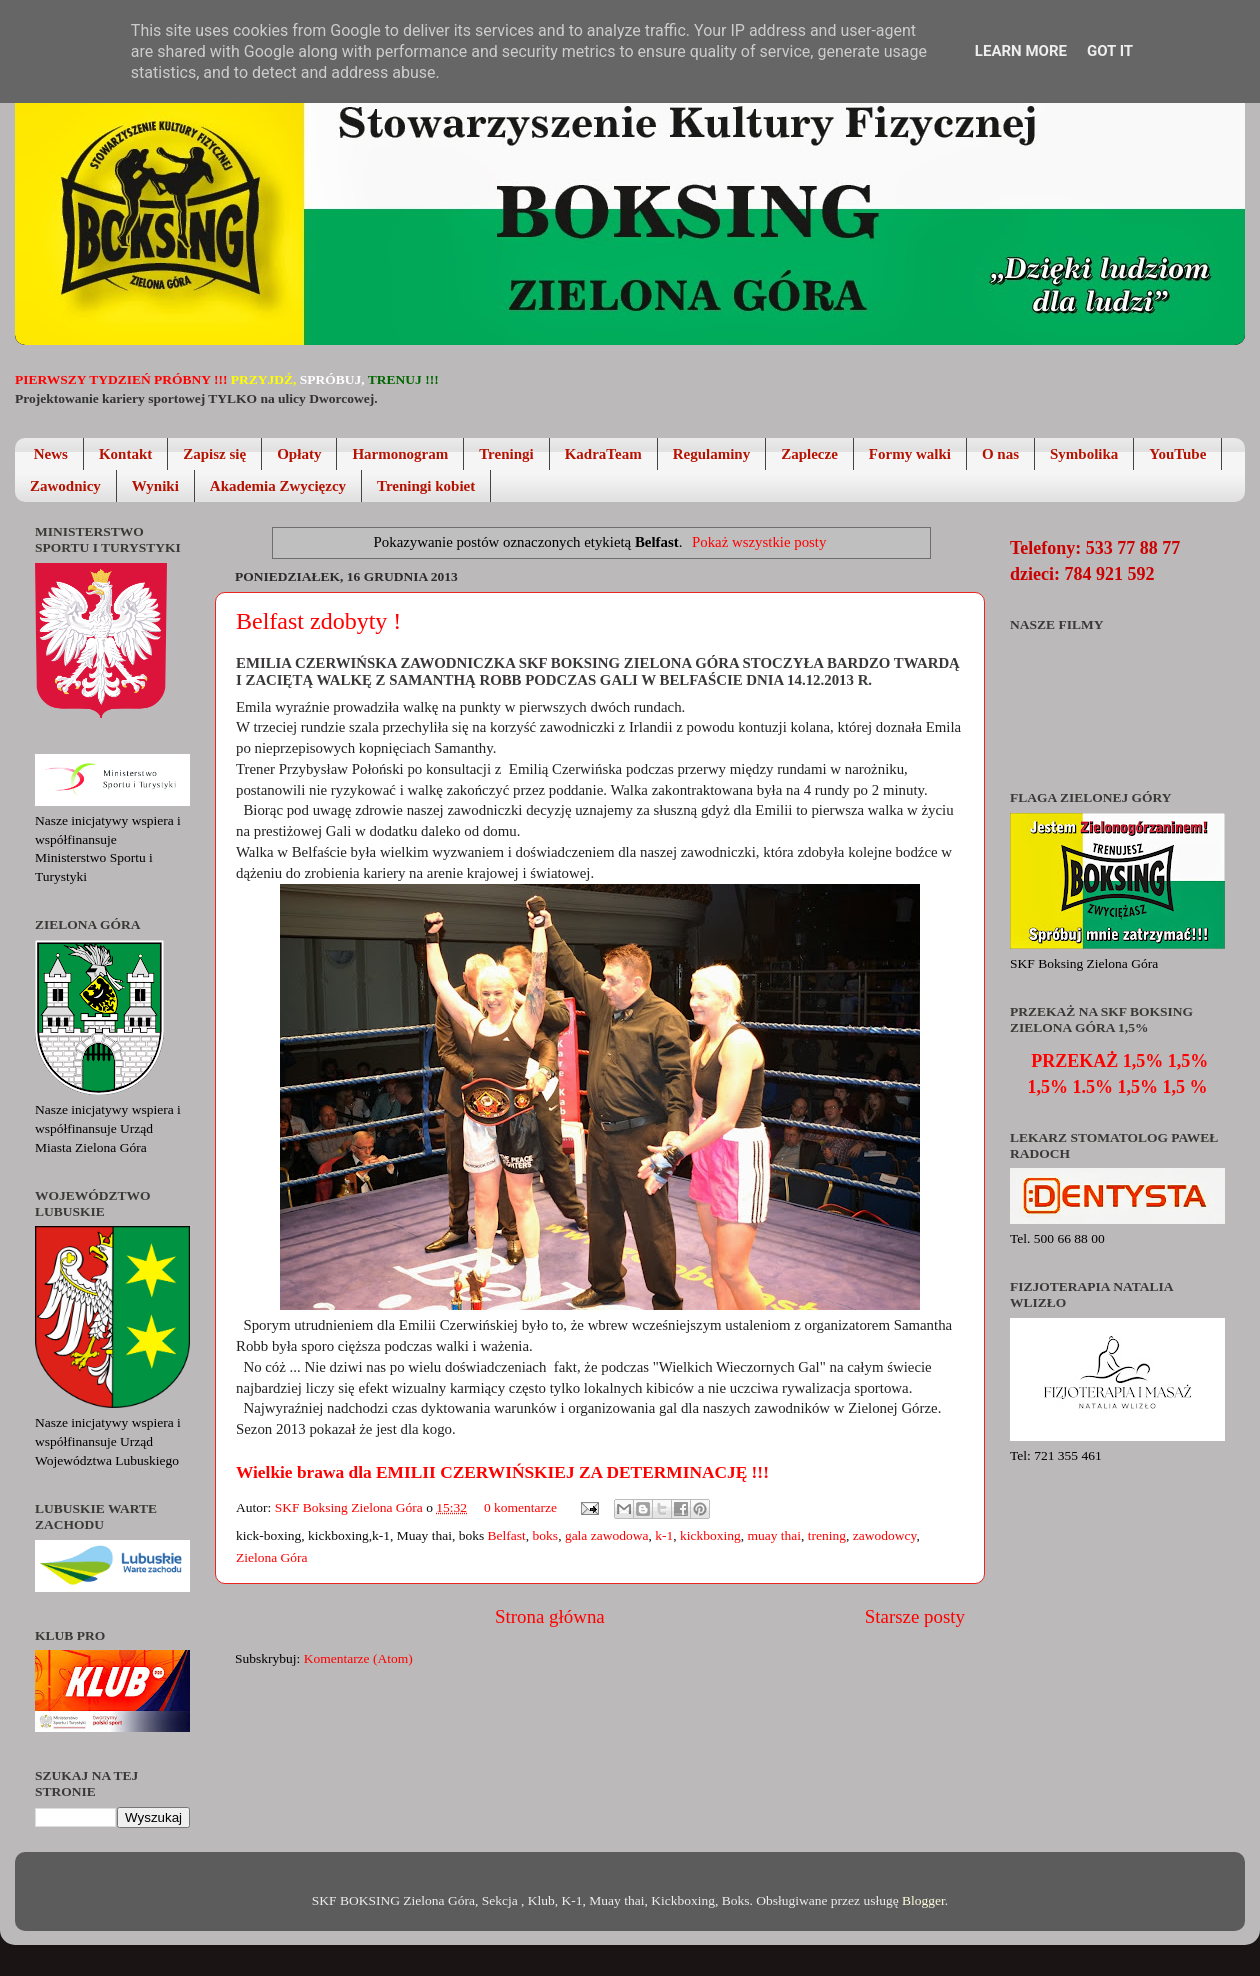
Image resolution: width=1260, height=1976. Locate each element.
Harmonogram (400, 454)
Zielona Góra (272, 1557)
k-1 (664, 1535)
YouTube (1177, 454)
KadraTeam (603, 454)
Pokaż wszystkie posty (759, 542)
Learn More (1021, 51)
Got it (1110, 51)
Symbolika (1084, 454)
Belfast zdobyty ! (318, 621)
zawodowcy (885, 1535)
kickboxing (710, 1535)
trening (827, 1535)
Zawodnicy (65, 486)
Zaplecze (809, 454)
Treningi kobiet (426, 486)
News (51, 454)
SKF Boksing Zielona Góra (351, 1507)
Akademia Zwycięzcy (278, 486)
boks (546, 1535)
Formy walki (910, 454)
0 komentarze (520, 1507)
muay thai (774, 1535)
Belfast (507, 1535)
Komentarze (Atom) (358, 1658)
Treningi (506, 454)
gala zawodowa (607, 1535)
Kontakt (125, 454)
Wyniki (155, 486)
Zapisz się (214, 454)
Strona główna (550, 1616)
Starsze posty (915, 1616)
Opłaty (299, 454)
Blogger (923, 1900)
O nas (1000, 454)
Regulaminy (712, 454)
